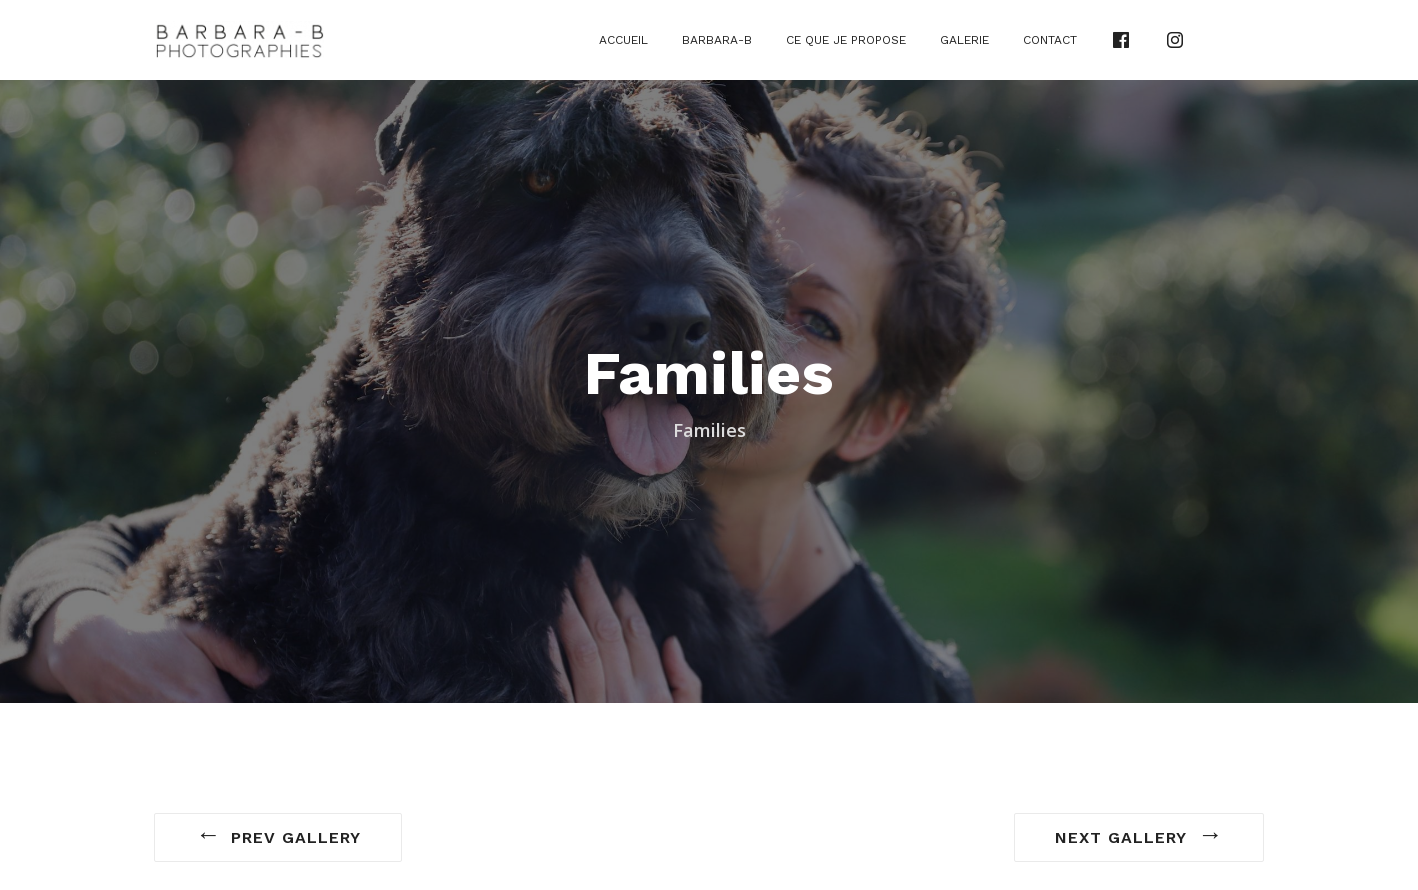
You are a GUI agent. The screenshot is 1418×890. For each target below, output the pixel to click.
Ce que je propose (846, 40)
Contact (1050, 40)
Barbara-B (717, 40)
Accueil (623, 40)
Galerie (964, 40)
